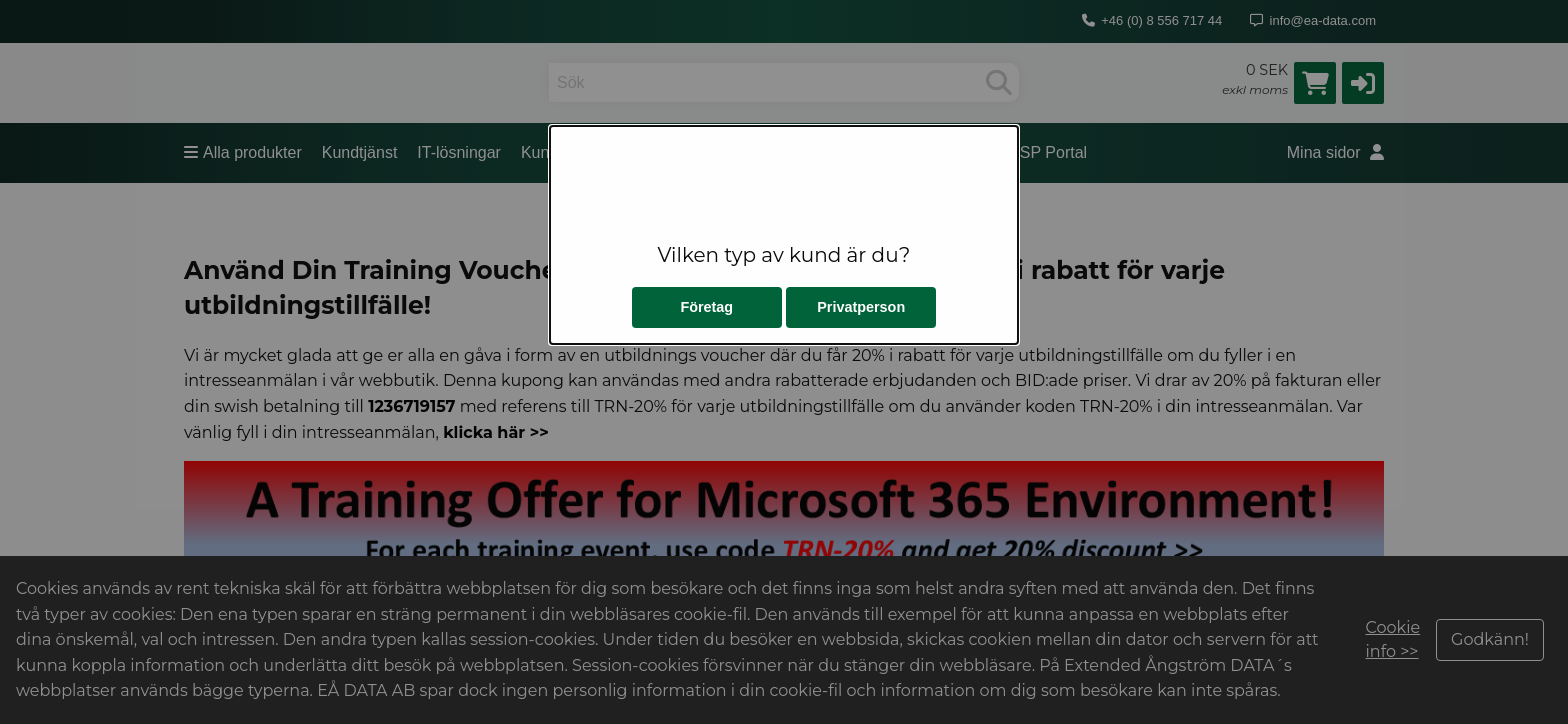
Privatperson (861, 307)
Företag (706, 307)
